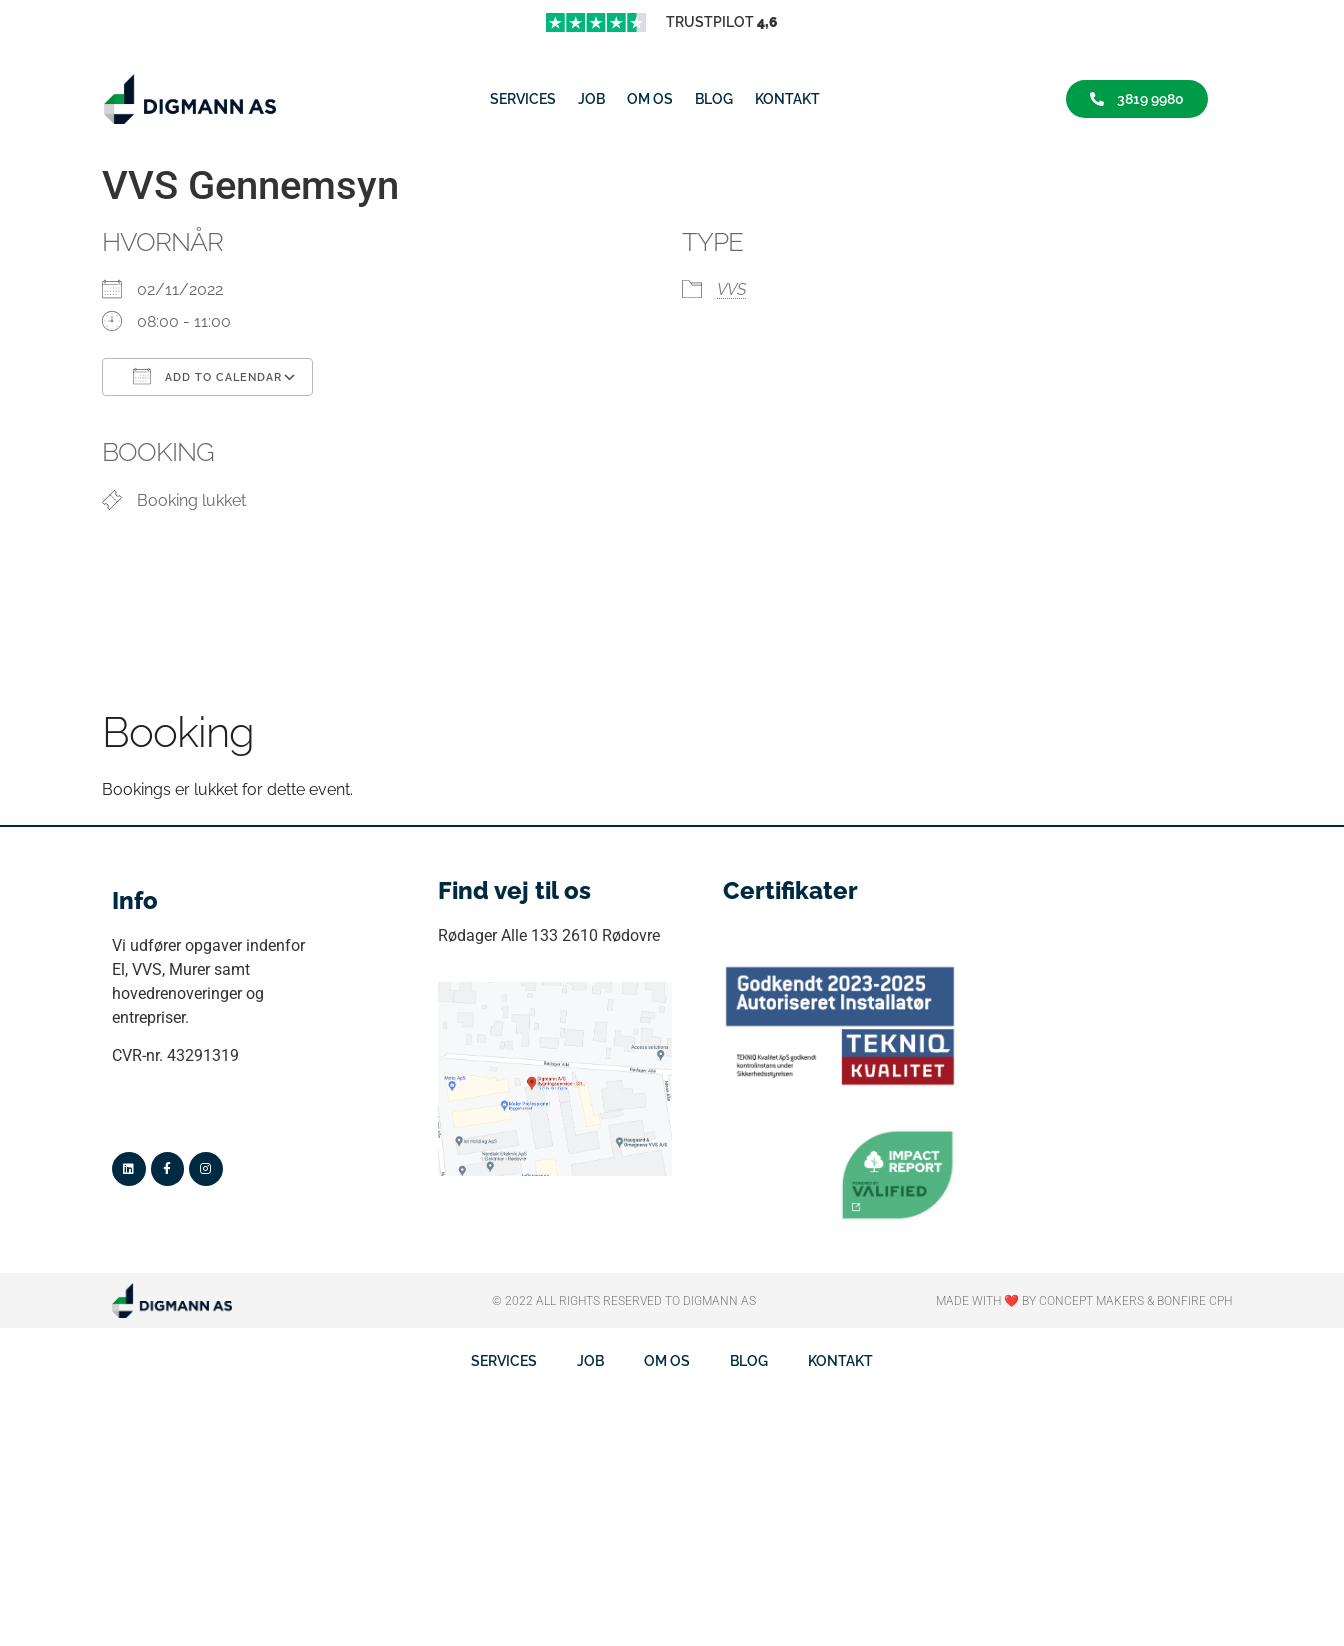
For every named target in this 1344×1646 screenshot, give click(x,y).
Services (523, 99)
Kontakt (787, 99)
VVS (731, 289)
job (591, 99)
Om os (650, 99)
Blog (714, 99)
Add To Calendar (207, 376)
